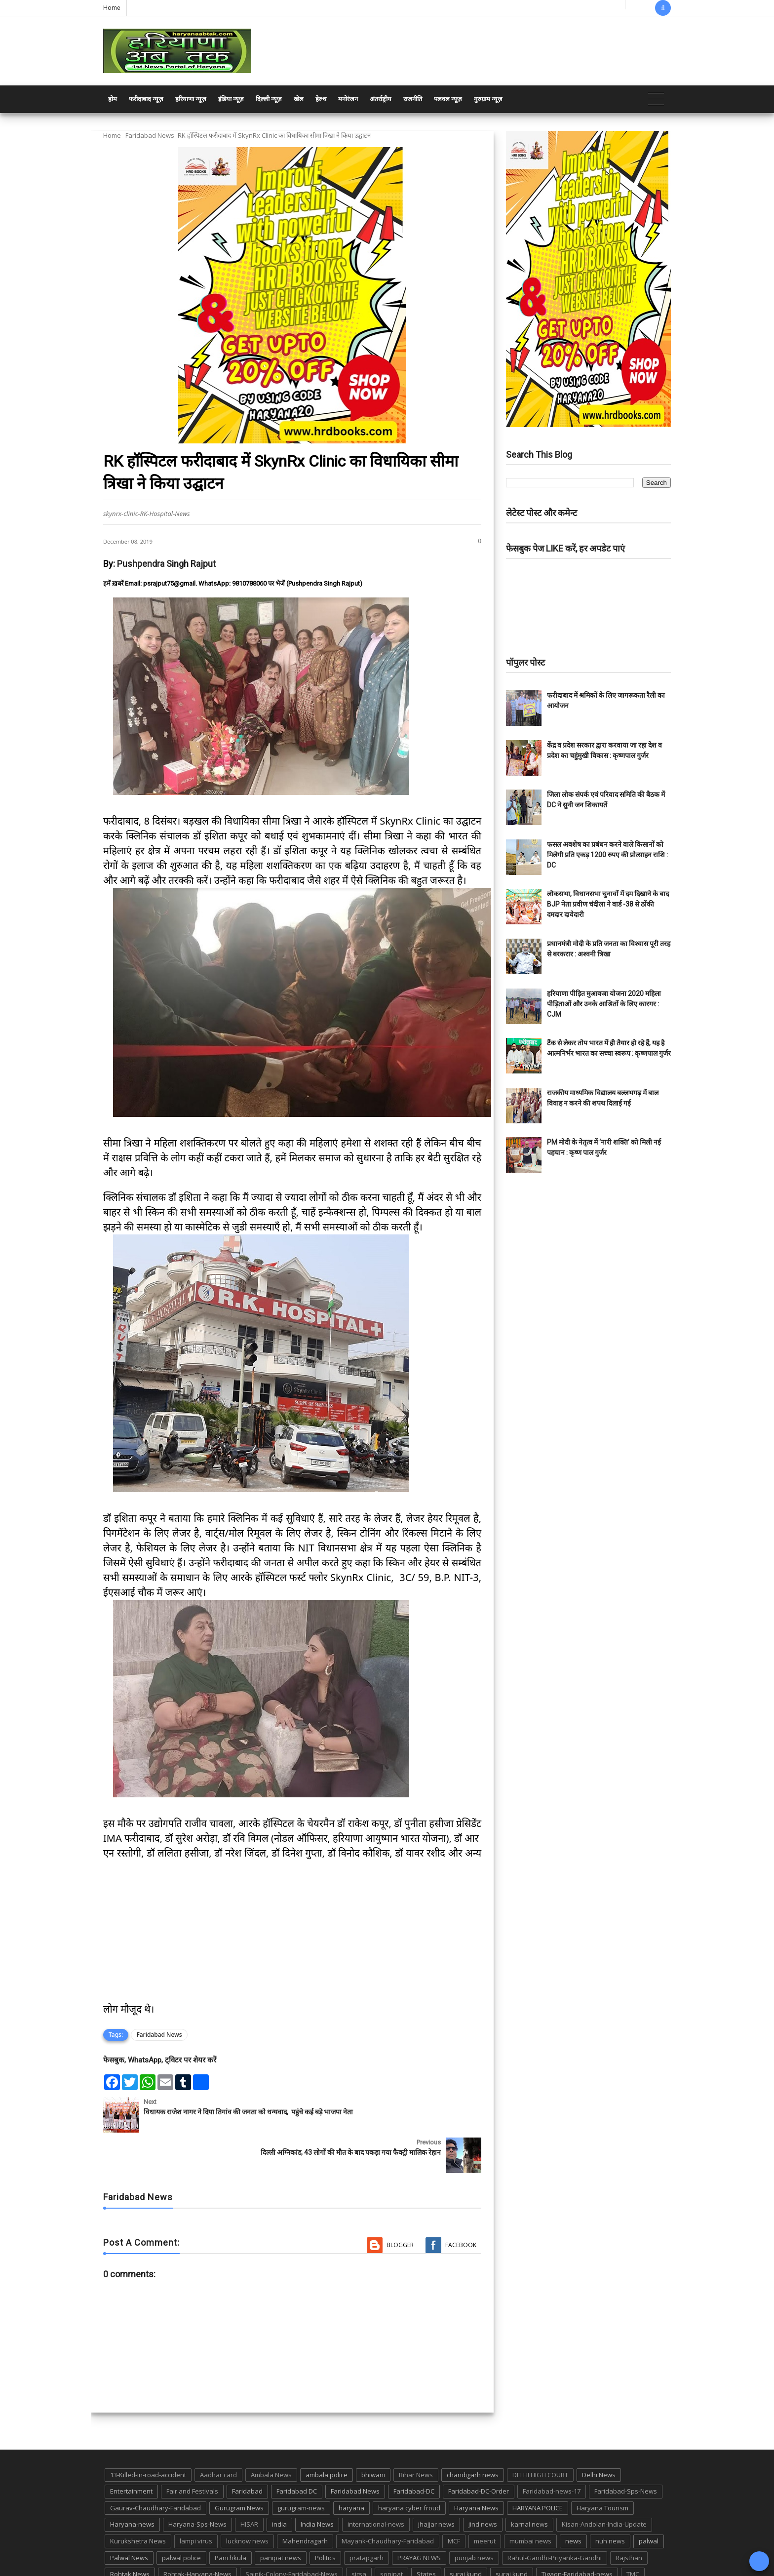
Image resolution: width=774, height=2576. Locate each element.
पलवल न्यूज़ (448, 99)
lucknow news (247, 2500)
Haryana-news (132, 2483)
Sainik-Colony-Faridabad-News (291, 2533)
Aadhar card (218, 2433)
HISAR (249, 2483)
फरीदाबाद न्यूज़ (146, 99)
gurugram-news (301, 2467)
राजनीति (412, 99)
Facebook (460, 2204)
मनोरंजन (348, 99)
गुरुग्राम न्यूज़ (488, 99)
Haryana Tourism (602, 2467)
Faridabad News (149, 135)
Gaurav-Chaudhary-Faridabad (155, 2467)
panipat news (280, 2516)
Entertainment (131, 2450)
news (573, 2500)
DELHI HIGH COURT (540, 2433)
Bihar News (416, 2433)
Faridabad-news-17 (551, 2450)
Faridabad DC (296, 2450)
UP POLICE (165, 2550)
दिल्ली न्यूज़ (269, 99)
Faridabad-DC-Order (478, 2450)
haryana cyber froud (409, 2467)
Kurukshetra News (138, 2500)
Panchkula (230, 2516)
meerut (485, 2500)
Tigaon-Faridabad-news (577, 2533)
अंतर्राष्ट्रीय (380, 99)
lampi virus (196, 2500)
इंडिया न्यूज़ (231, 99)
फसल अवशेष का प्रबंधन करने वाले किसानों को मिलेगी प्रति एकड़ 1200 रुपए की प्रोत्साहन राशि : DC (607, 854)
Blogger (400, 2204)
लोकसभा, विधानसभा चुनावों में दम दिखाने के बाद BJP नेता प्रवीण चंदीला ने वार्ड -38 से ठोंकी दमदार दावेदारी (608, 904)
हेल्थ (320, 99)
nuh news (610, 2500)
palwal (648, 2500)
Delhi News (599, 2433)
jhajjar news (436, 2483)
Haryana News (476, 2467)
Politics (325, 2516)
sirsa (358, 2533)
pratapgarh (366, 2516)
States (426, 2533)
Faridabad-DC (413, 2450)
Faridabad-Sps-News (625, 2450)
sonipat (391, 2533)
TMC (632, 2533)
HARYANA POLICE (537, 2467)
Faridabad (247, 2450)
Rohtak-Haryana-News (197, 2533)
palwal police (181, 2516)
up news (123, 2550)
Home (111, 7)
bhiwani (373, 2433)
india (279, 2483)
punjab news (474, 2516)
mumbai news (530, 2500)
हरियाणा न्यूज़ (190, 99)
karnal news (529, 2483)
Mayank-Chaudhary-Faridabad (388, 2500)
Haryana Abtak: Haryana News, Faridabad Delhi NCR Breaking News (197, 2567)
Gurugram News (239, 2467)
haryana (351, 2467)
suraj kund (466, 2533)
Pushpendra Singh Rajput (166, 563)
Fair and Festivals (192, 2450)
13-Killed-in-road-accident (148, 2433)
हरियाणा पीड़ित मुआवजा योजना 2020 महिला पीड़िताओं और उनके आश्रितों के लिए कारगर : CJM (604, 1004)
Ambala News (271, 2433)
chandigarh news (473, 2433)
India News (317, 2483)
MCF (454, 2500)
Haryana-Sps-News (197, 2483)
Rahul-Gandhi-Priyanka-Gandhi (554, 2516)
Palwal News (129, 2516)
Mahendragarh (305, 2500)
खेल (299, 99)
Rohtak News (130, 2533)
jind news (482, 2483)
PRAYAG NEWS (419, 2516)
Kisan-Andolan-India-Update (604, 2483)
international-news (376, 2483)
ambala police (327, 2433)
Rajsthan (629, 2516)
